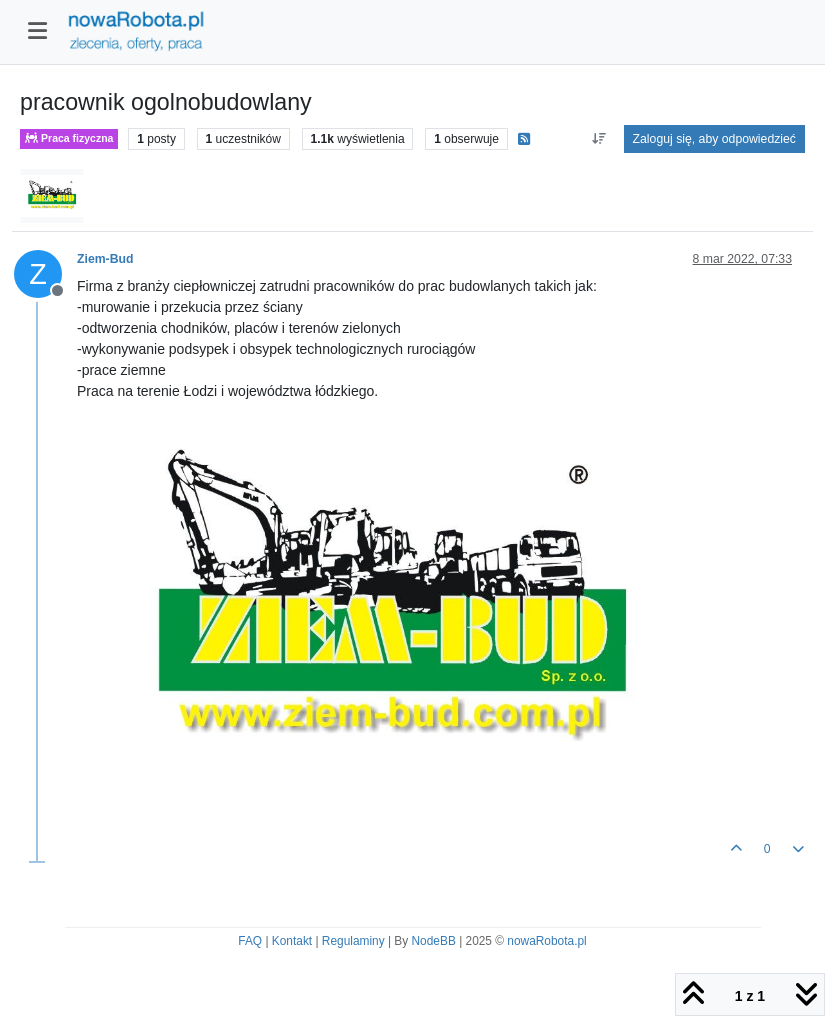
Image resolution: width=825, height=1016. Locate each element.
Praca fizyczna (69, 138)
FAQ (250, 941)
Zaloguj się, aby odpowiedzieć (714, 139)
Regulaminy (353, 941)
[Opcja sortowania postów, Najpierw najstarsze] (598, 139)
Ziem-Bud (105, 259)
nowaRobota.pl (546, 941)
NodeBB (434, 941)
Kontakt (292, 941)
